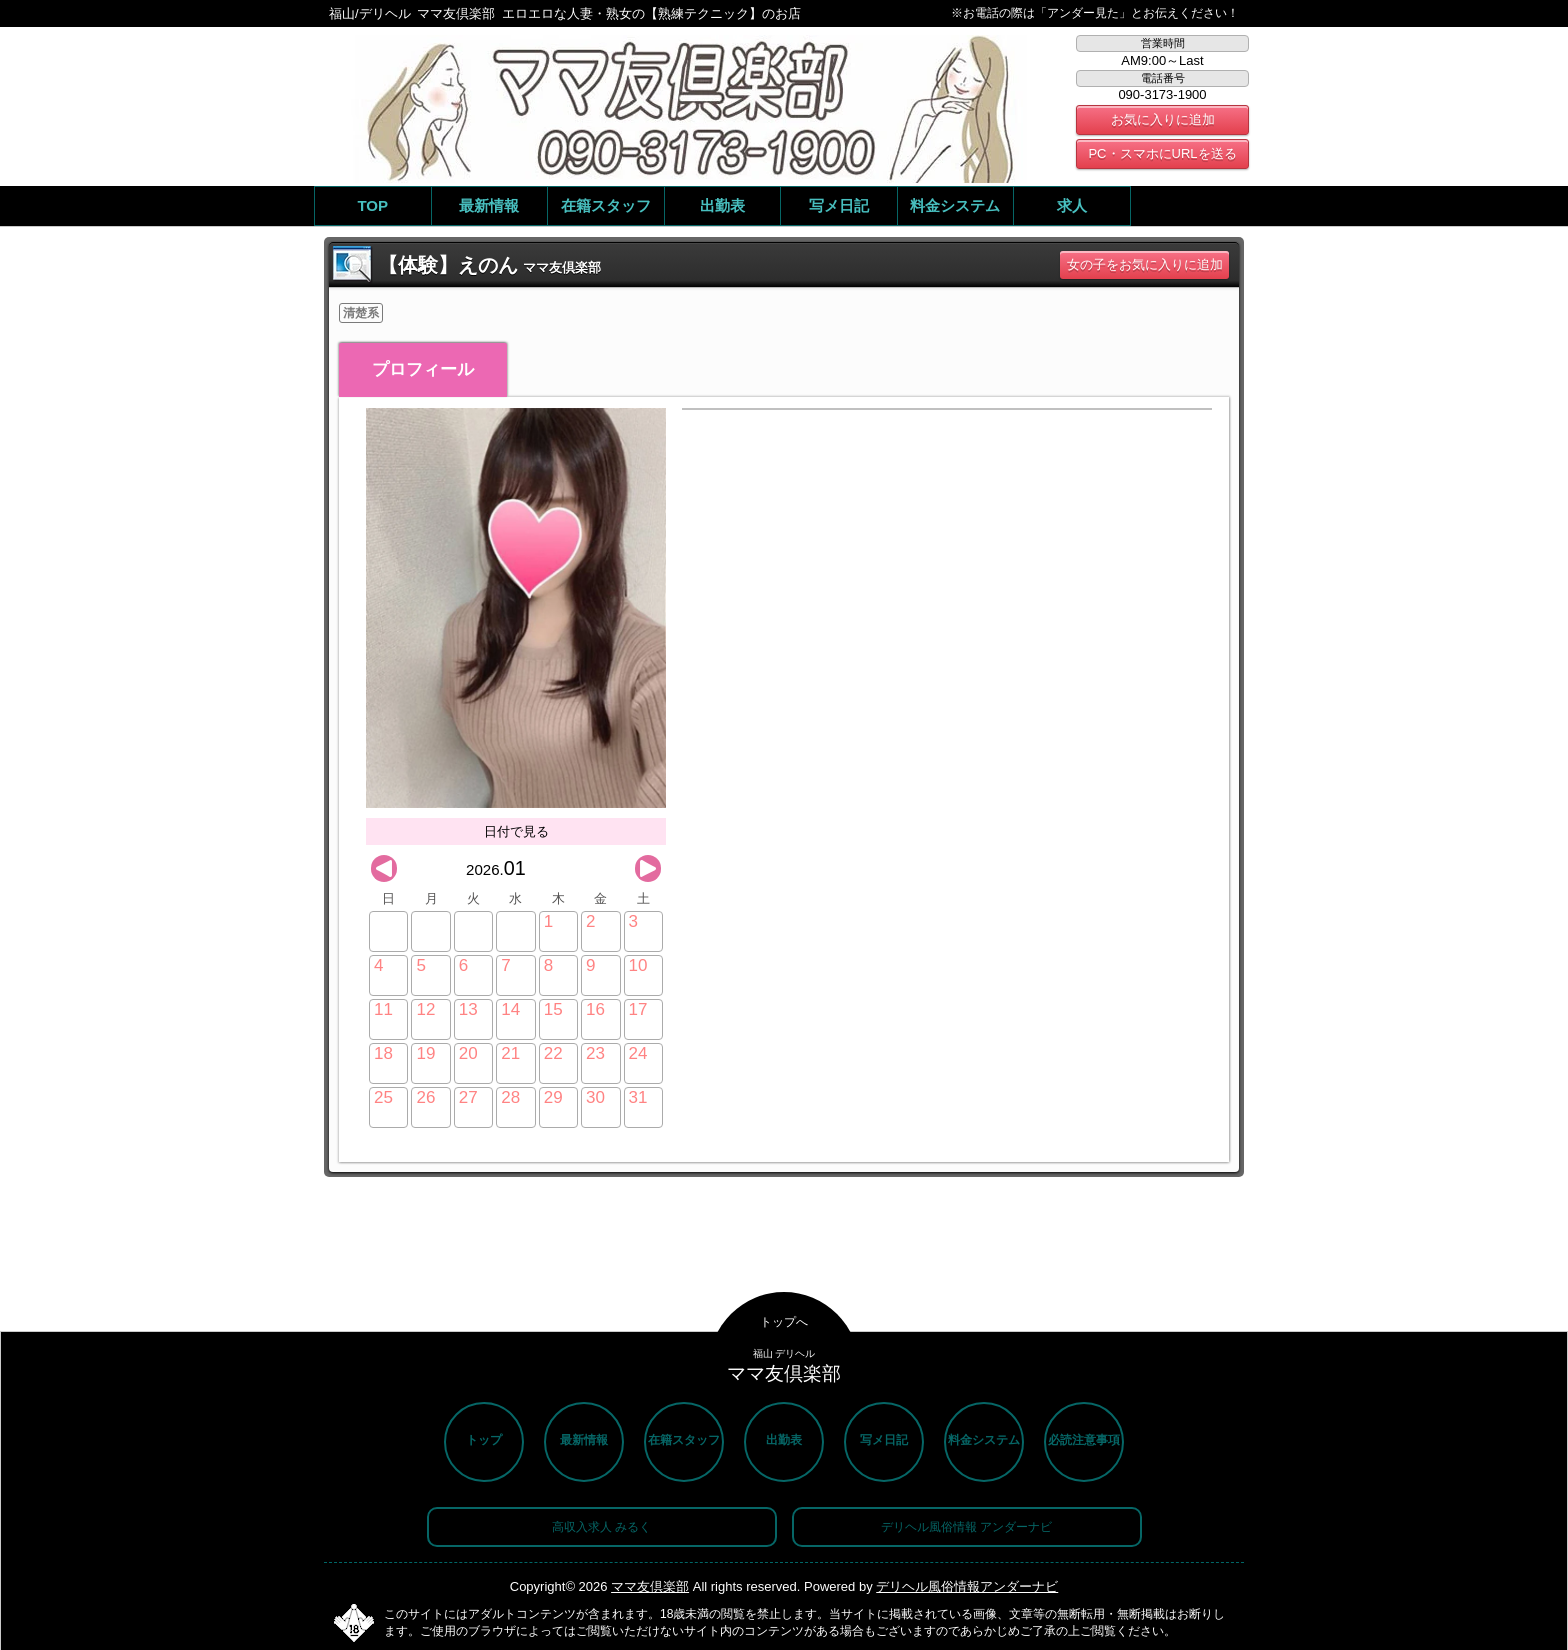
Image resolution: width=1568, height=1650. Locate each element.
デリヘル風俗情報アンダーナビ (967, 1586)
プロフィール (423, 369)
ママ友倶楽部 (650, 1586)
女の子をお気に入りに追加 (1145, 264)
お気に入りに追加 (1163, 119)
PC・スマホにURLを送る (1162, 153)
